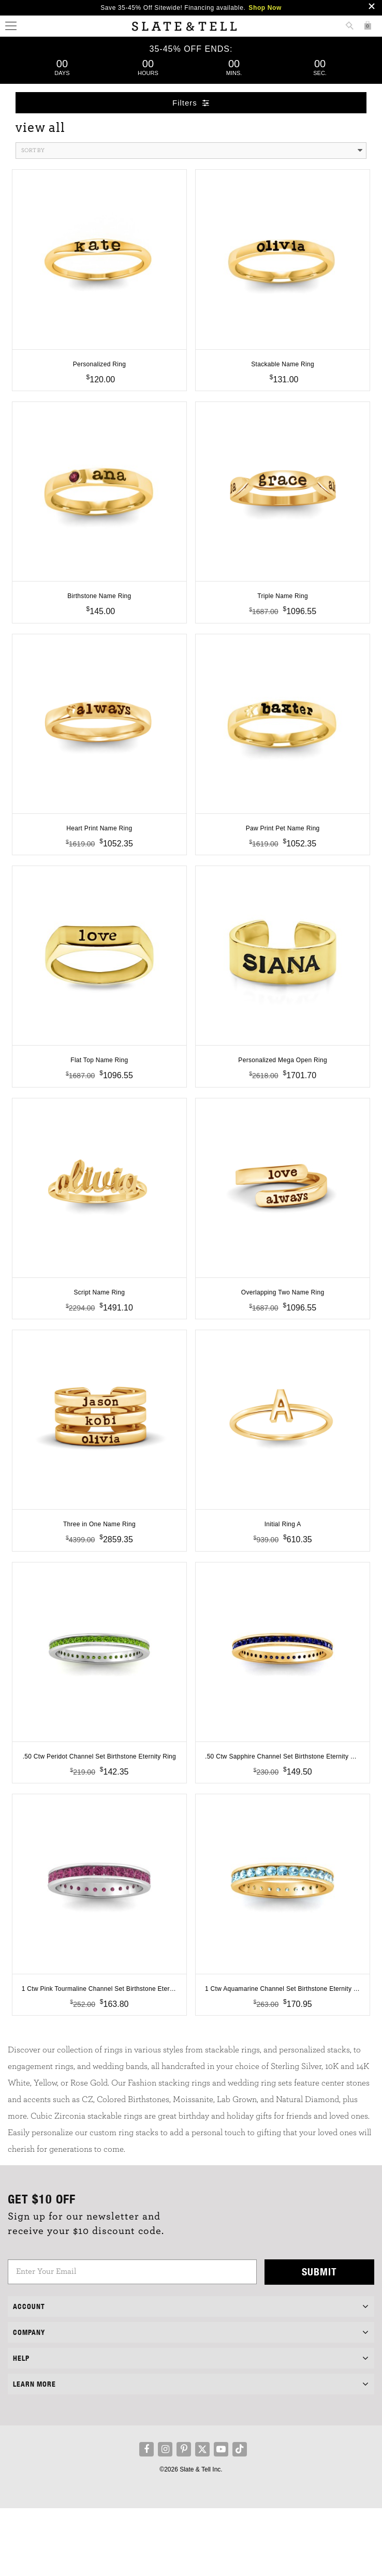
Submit (319, 2339)
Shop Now (264, 7)
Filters (191, 102)
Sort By (192, 150)
